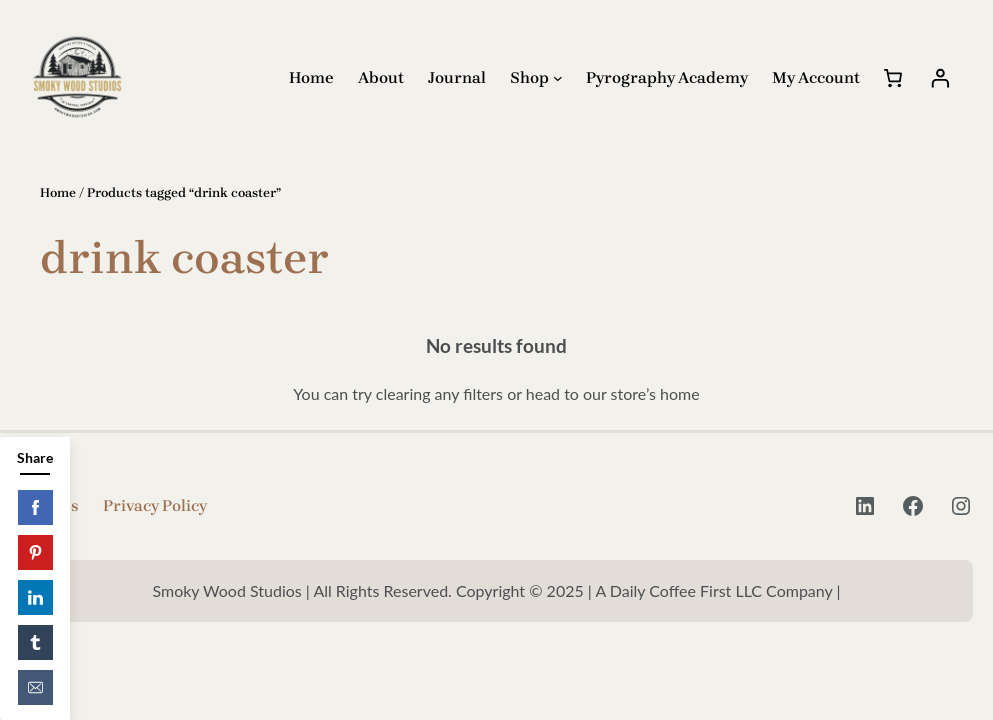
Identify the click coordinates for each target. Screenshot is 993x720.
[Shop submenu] (558, 78)
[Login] (940, 77)
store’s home (655, 393)
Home (58, 192)
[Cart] (893, 77)
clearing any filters (439, 393)
